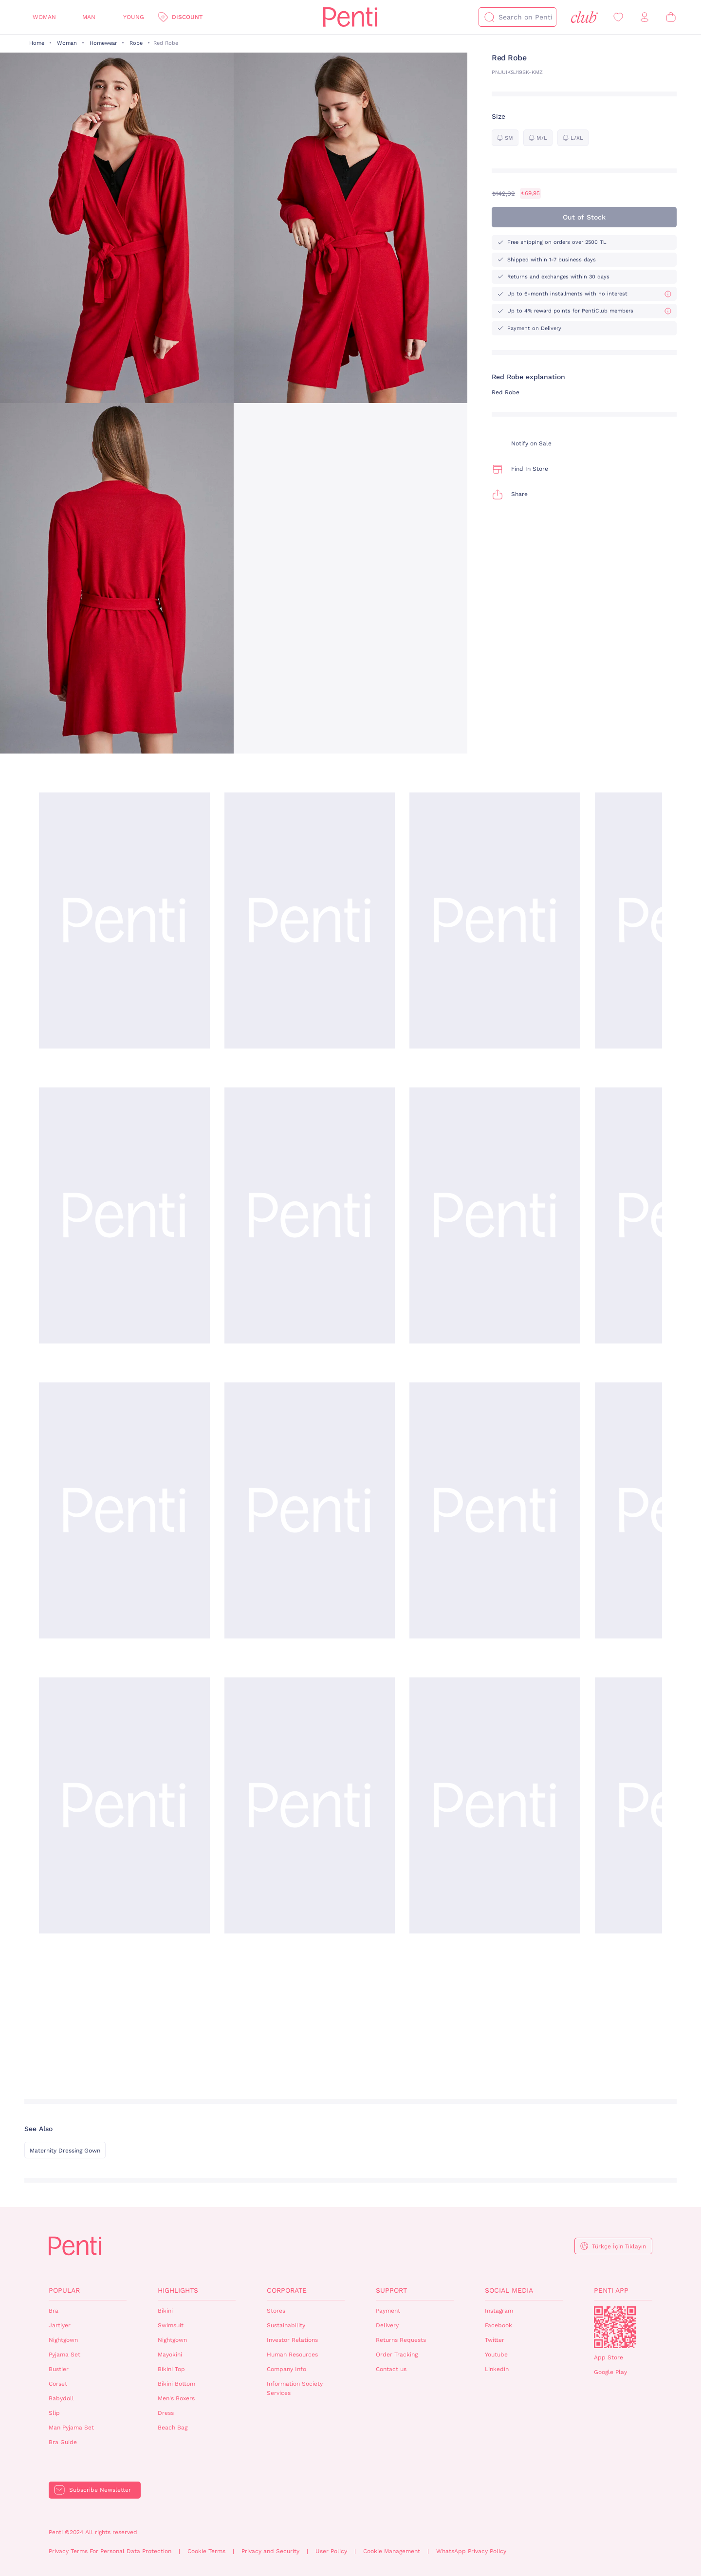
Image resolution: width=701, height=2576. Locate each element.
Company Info (286, 2369)
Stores (276, 2310)
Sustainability (286, 2325)
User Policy (331, 2551)
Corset (58, 2383)
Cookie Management (391, 2551)
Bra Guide (63, 2442)
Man (88, 17)
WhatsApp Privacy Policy (471, 2551)
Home (36, 43)
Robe (136, 43)
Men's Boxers (176, 2398)
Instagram (499, 2310)
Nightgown (63, 2340)
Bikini (165, 2310)
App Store (608, 2357)
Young (133, 17)
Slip (54, 2413)
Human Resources (292, 2354)
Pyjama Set (64, 2354)
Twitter (494, 2340)
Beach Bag (172, 2427)
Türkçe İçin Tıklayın (619, 2246)
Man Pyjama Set (71, 2427)
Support (391, 2290)
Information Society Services (295, 2388)
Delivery (387, 2325)
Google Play (610, 2372)
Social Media (509, 2290)
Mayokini (170, 2354)
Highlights (178, 2290)
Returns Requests (401, 2340)
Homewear (103, 43)
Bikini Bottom (176, 2383)
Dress (166, 2413)
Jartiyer (60, 2325)
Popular (64, 2290)
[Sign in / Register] (644, 17)
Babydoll (61, 2398)
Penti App (611, 2290)
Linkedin (497, 2369)
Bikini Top (171, 2369)
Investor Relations (292, 2340)
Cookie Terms (206, 2551)
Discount (187, 17)
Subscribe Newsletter (100, 2489)
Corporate (287, 2290)
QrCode (615, 2327)
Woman (44, 17)
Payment (388, 2310)
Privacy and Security (270, 2551)
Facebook (498, 2325)
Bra (53, 2310)
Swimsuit (171, 2325)
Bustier (59, 2369)
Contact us (391, 2369)
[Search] (489, 17)
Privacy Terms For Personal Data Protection (110, 2551)
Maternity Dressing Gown (65, 2150)
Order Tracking (397, 2354)
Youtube (496, 2354)
